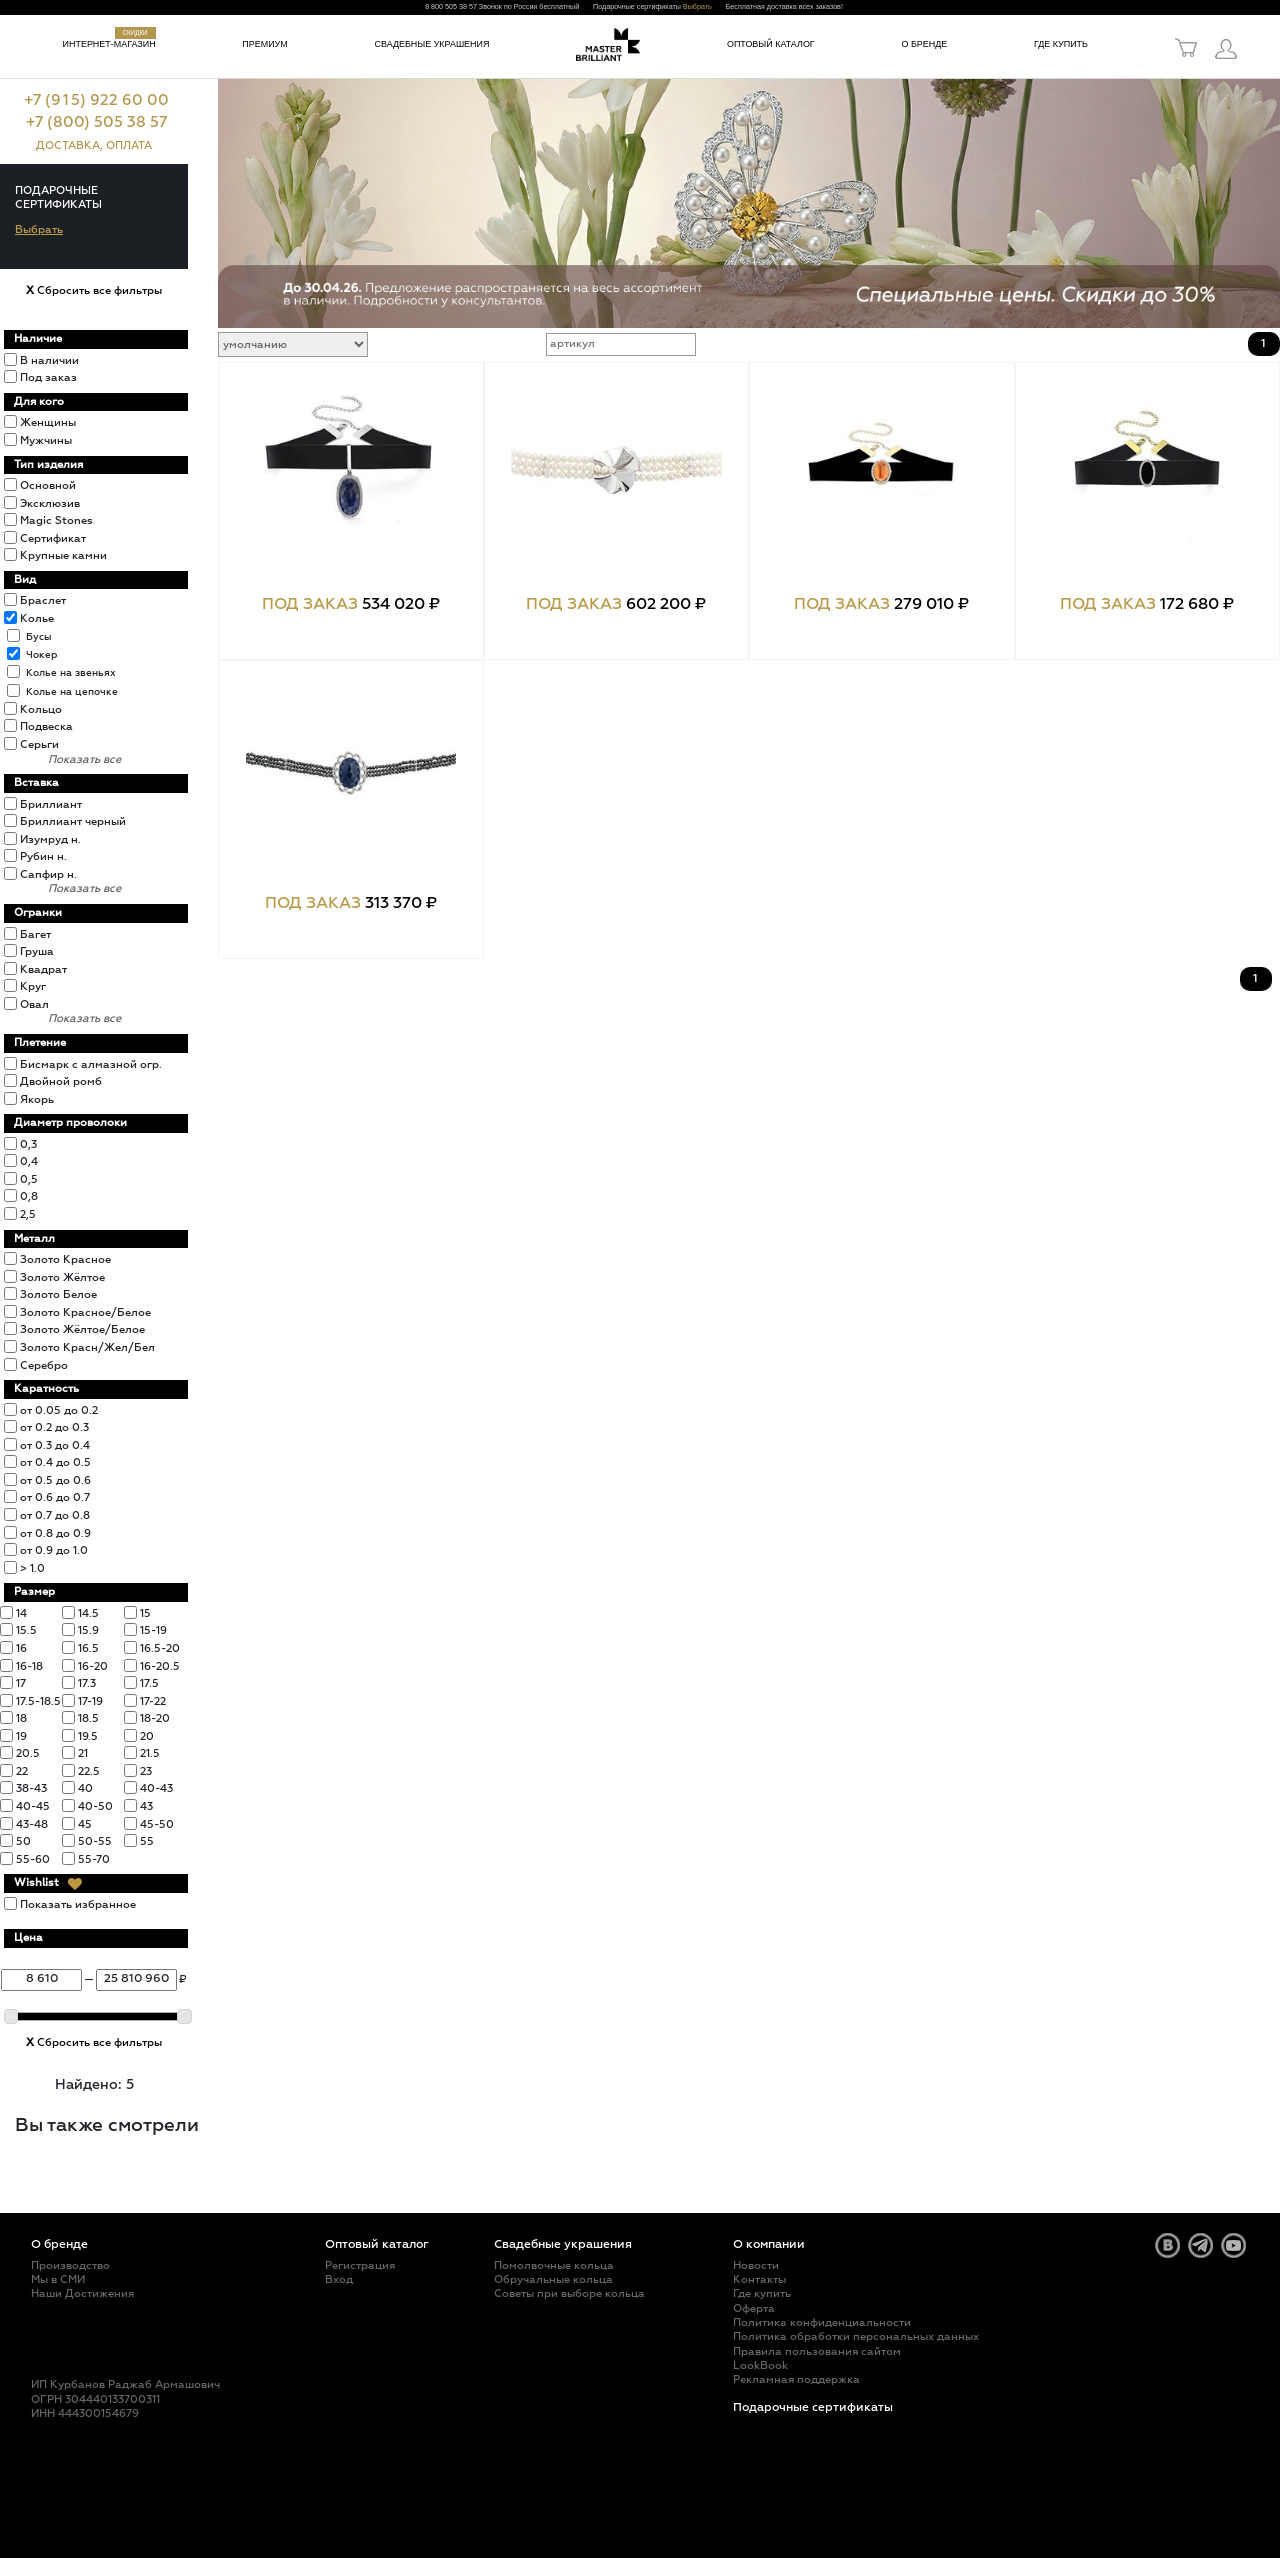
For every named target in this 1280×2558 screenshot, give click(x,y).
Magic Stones (56, 520)
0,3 (28, 1144)
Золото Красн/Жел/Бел (87, 1347)
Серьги (39, 744)
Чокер (41, 655)
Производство (70, 2265)
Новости (756, 2265)
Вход (339, 2279)
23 (146, 1771)
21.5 (150, 1753)
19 (21, 1736)
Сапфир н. (48, 874)
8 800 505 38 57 (451, 7)
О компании (769, 2245)
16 (21, 1648)
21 (83, 1753)
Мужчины (46, 440)
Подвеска (46, 726)
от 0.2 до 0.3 (54, 1427)
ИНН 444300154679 (85, 2413)
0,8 (29, 1196)
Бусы (39, 637)
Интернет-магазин (109, 44)
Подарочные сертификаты (813, 2408)
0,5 (29, 1179)
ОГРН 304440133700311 (95, 2399)
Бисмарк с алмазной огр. (91, 1064)
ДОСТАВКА (68, 145)
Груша (37, 951)
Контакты (759, 2279)
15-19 (153, 1630)
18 (21, 1718)
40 (85, 1788)
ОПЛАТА (129, 145)
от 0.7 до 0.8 (55, 1515)
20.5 (28, 1753)
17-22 (153, 1701)
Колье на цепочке (72, 692)
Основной (48, 485)
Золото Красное (65, 1259)
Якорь (37, 1099)
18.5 (88, 1718)
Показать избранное (78, 1904)
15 (145, 1613)
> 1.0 (32, 1568)
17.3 (87, 1683)
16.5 (88, 1648)
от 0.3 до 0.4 (55, 1445)
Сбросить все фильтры (94, 290)
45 (85, 1824)
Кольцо (41, 709)
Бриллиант (51, 804)
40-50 (95, 1806)
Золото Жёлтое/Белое (82, 1329)
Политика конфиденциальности (822, 2322)
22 (22, 1771)
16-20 (93, 1666)
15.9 (88, 1630)
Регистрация (360, 2265)
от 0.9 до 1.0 (54, 1550)
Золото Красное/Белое (85, 1312)
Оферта (754, 2308)
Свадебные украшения (432, 44)
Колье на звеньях (71, 673)
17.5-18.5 (38, 1701)
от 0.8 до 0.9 (55, 1533)
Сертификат (53, 538)
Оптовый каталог (771, 44)
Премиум (264, 44)
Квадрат (43, 969)
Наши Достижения (82, 2293)
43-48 (32, 1824)
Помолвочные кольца (554, 2265)
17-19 (90, 1701)
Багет (35, 934)
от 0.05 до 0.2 (59, 1410)
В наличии (49, 360)
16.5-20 (160, 1648)
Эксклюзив (50, 503)
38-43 (31, 1788)
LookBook (760, 2365)
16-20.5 (160, 1666)
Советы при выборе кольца (569, 2293)
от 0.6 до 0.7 (55, 1497)
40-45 (33, 1806)
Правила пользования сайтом (817, 2351)
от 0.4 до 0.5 (55, 1462)
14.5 (88, 1613)
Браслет (43, 600)
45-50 (157, 1824)
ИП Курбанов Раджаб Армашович (125, 2384)
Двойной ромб (61, 1081)
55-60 (33, 1859)
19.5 (88, 1736)
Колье (37, 618)
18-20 (155, 1718)
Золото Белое (58, 1294)
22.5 (89, 1771)
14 (21, 1613)
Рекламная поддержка (796, 2379)
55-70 (94, 1859)
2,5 (28, 1214)
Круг (33, 986)
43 (146, 1806)
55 (147, 1841)
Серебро (44, 1365)
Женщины (48, 422)
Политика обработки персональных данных (856, 2336)
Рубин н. (43, 856)
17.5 (149, 1683)
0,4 (29, 1161)
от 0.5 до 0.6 (55, 1480)
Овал (34, 1004)
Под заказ (48, 377)
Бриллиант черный (73, 821)
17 (21, 1683)
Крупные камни (63, 555)
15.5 (26, 1630)
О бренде (924, 44)
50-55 (95, 1841)
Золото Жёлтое (62, 1277)
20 (147, 1736)
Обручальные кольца (553, 2279)
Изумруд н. (50, 839)
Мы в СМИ (58, 2279)
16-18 (29, 1666)
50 (23, 1841)
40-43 (156, 1788)
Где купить (1061, 44)
